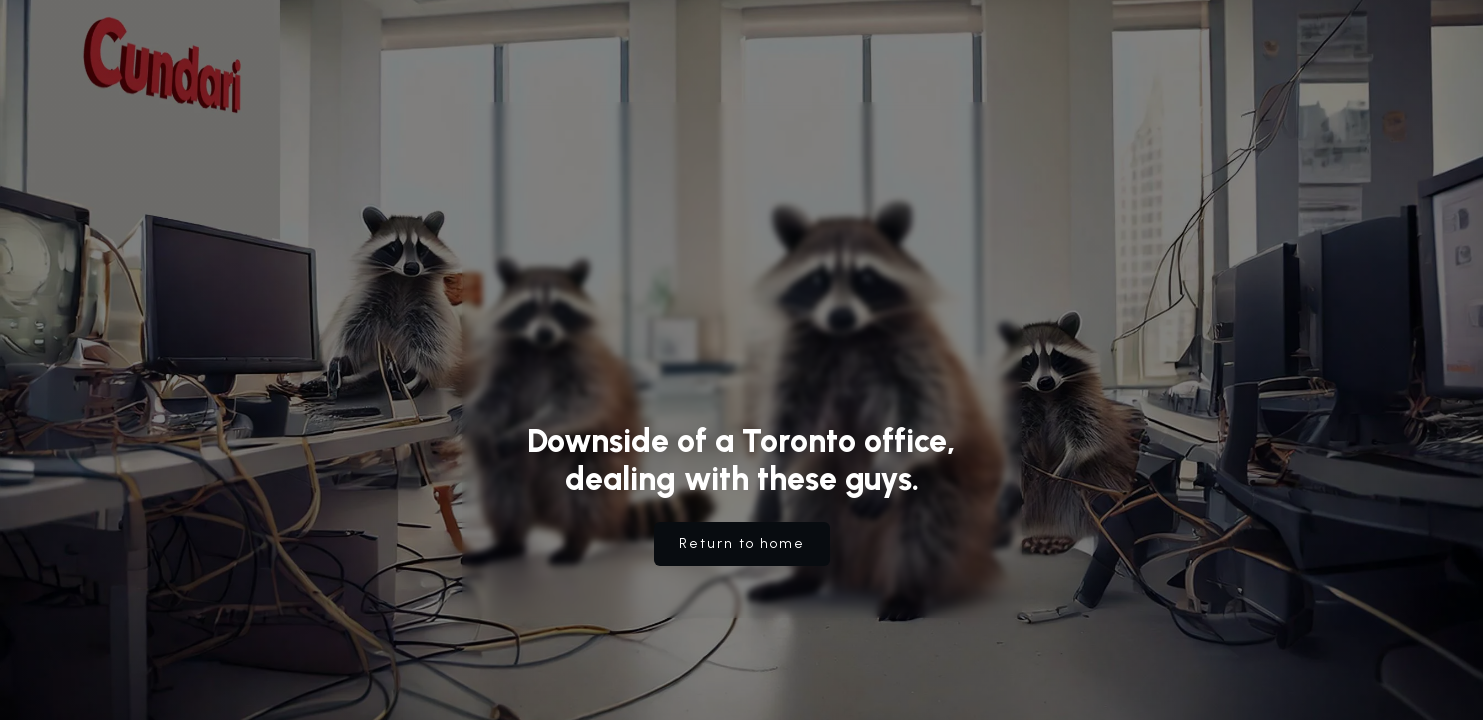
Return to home (742, 543)
